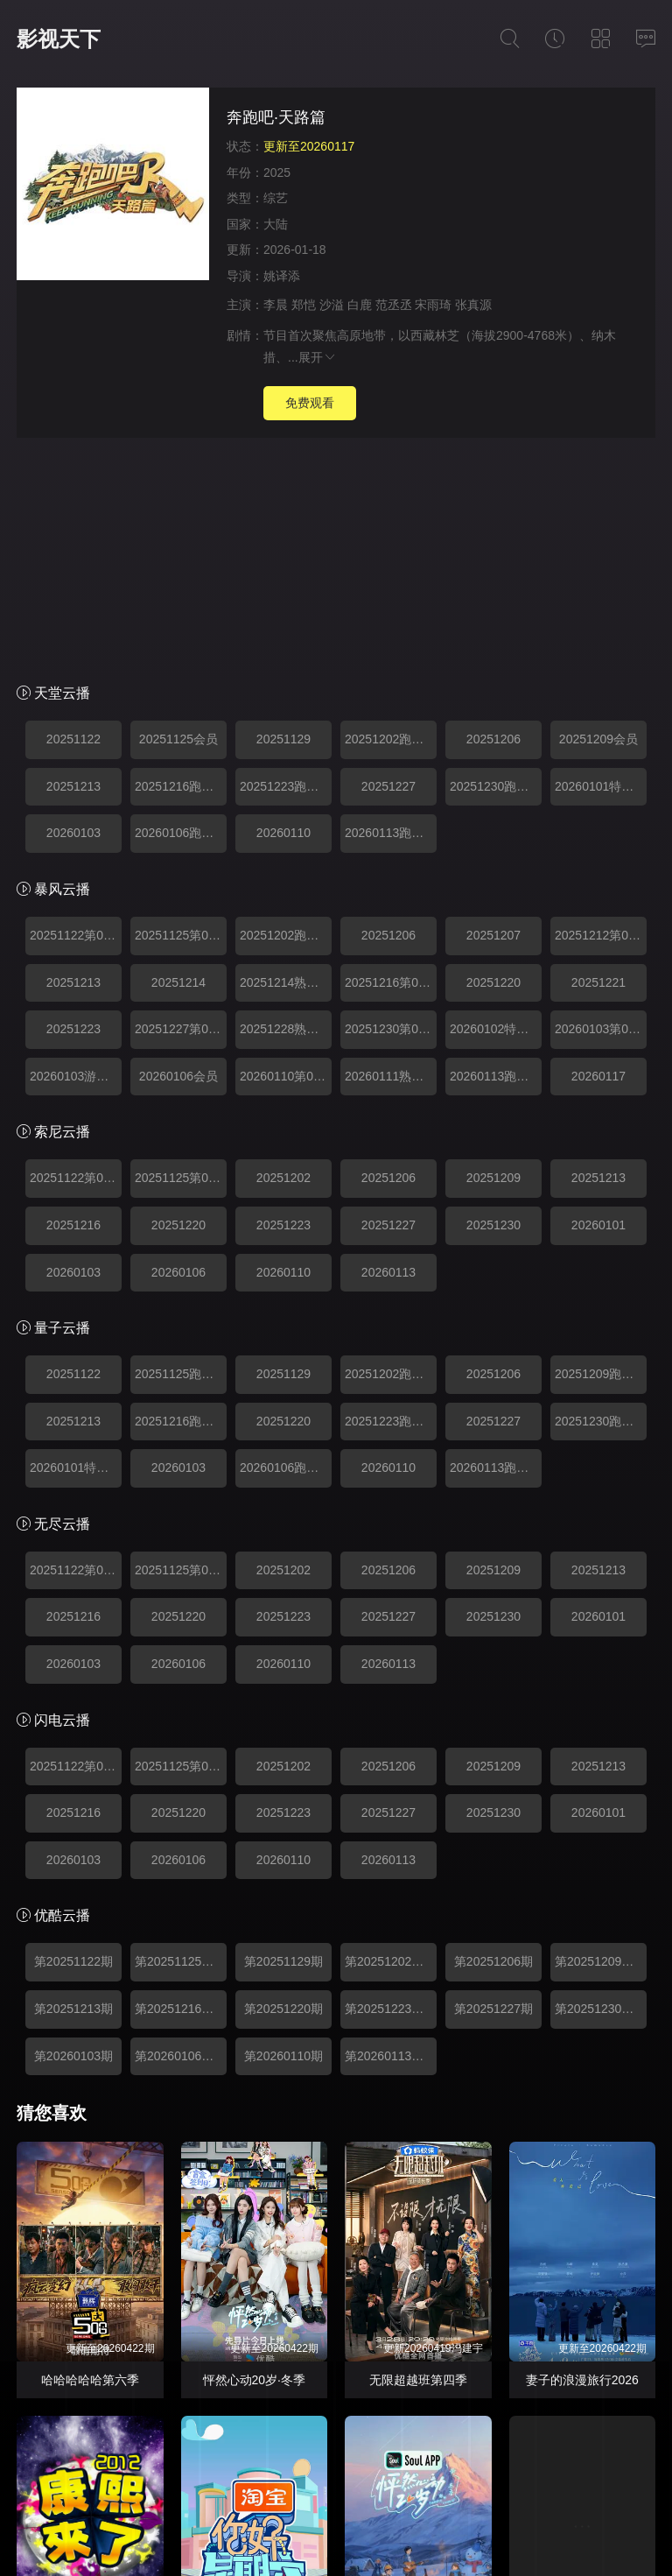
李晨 (275, 305)
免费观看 (309, 403)
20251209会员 (598, 529)
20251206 (493, 529)
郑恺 (303, 305)
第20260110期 (283, 1846)
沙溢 (331, 305)
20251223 (73, 819)
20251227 (388, 576)
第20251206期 (493, 1751)
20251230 (493, 1015)
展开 (317, 357)
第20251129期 (283, 1751)
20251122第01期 (76, 725)
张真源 (473, 305)
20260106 (178, 1062)
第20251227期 (493, 1798)
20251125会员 (178, 529)
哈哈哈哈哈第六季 (90, 2170)
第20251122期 (73, 1751)
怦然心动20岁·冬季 (254, 2170)
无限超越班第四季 (418, 2170)
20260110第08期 (286, 866)
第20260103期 (73, 1846)
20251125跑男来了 (181, 1164)
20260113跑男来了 (391, 623)
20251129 (283, 529)
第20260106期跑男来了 (181, 1846)
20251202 (283, 968)
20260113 (388, 1062)
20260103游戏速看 (76, 866)
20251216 (73, 1015)
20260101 (598, 1015)
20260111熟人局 (390, 866)
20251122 (73, 529)
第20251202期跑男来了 (391, 1751)
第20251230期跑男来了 (601, 1798)
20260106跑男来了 (181, 623)
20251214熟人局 (285, 772)
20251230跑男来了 (496, 576)
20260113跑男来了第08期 (496, 866)
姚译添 (281, 276)
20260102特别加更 (496, 819)
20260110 (283, 623)
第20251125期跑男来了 (181, 1751)
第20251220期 (283, 1798)
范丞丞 (393, 305)
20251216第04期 (391, 772)
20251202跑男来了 (391, 529)
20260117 (598, 866)
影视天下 (59, 39)
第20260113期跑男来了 (391, 1846)
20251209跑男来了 (601, 1164)
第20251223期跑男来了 (391, 1798)
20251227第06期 (181, 819)
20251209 (493, 968)
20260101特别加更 (601, 576)
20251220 (493, 772)
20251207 (493, 725)
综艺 (275, 198)
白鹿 (359, 305)
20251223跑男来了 (286, 576)
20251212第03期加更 (601, 725)
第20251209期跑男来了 (601, 1751)
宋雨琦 (433, 305)
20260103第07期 (601, 819)
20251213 (73, 576)
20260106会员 (178, 866)
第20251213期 (73, 1798)
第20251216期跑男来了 (181, 1798)
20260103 (73, 623)
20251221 (598, 772)
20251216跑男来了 (181, 576)
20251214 (178, 772)
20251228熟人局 (285, 819)
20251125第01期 (181, 725)
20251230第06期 (391, 819)
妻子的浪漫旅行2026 (582, 2170)
